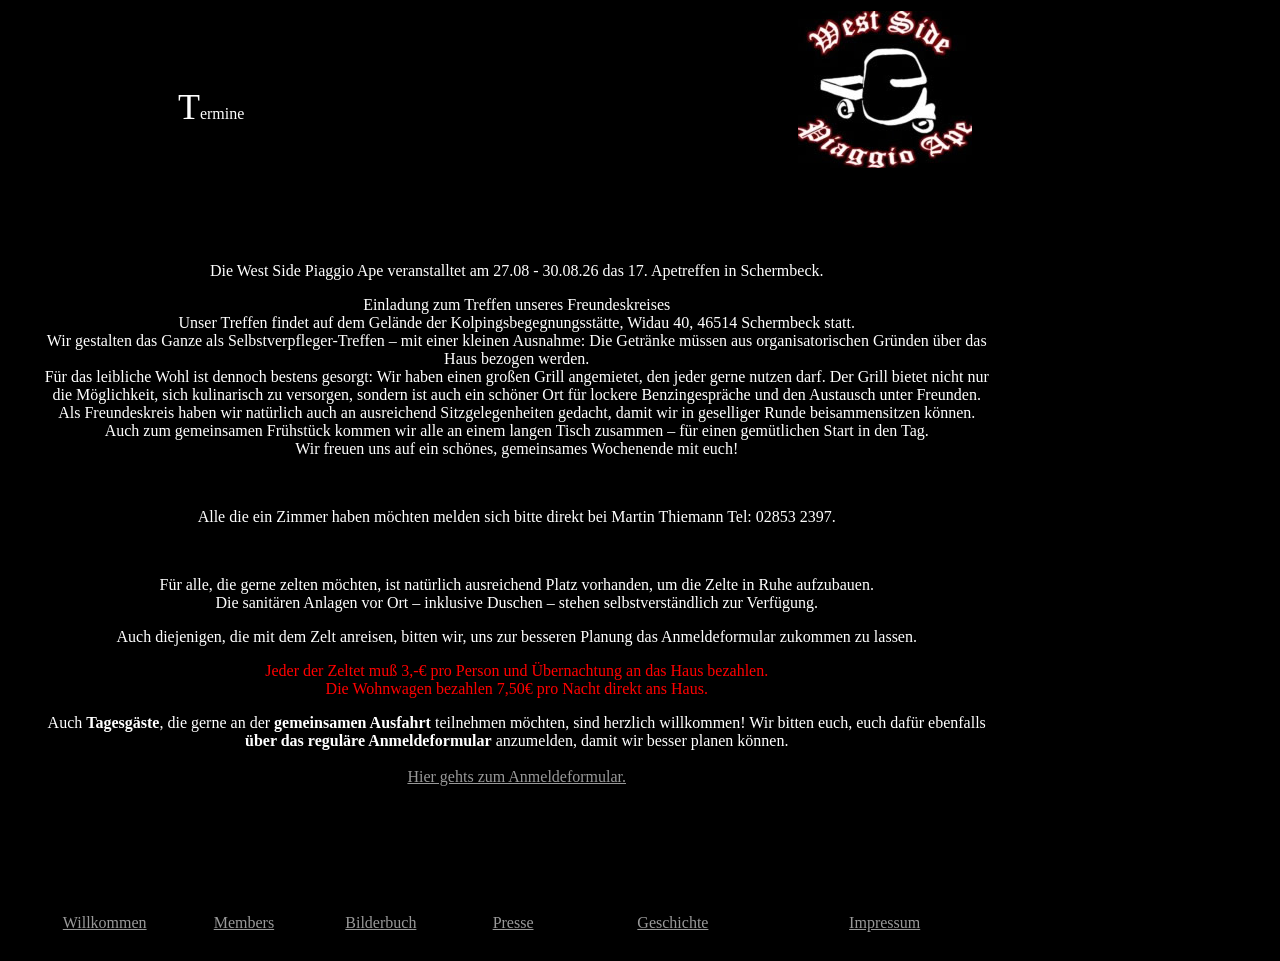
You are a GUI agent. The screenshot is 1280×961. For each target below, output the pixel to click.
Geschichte (672, 922)
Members (244, 922)
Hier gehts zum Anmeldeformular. (516, 776)
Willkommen (105, 922)
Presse (513, 922)
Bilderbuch (380, 922)
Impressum (884, 922)
